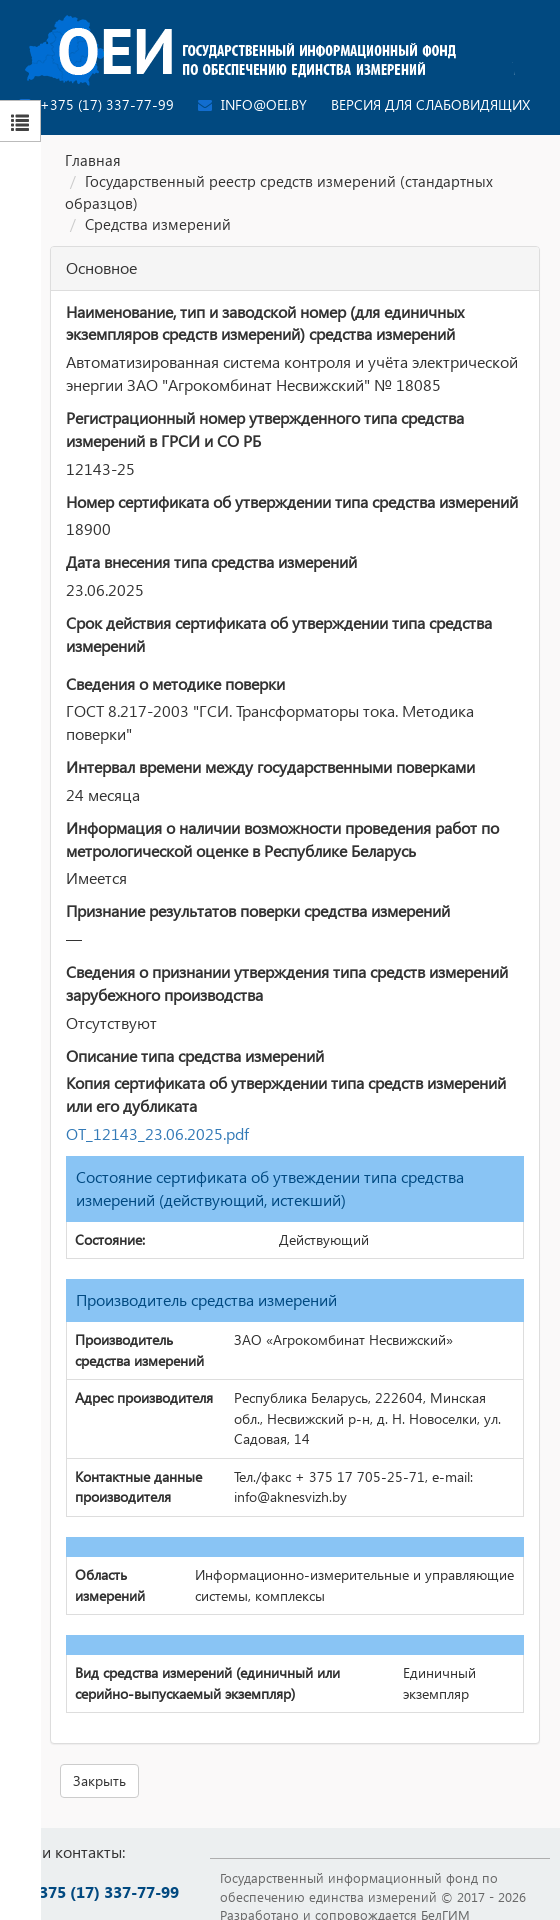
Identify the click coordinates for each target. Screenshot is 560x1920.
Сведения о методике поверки (175, 683)
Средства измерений (158, 224)
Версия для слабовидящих (430, 104)
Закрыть (99, 1780)
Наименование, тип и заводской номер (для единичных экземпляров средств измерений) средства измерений (265, 323)
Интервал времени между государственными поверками (270, 766)
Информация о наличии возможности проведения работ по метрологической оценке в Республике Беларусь (282, 839)
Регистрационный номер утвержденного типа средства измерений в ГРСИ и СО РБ (265, 429)
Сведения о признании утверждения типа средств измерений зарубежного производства (287, 983)
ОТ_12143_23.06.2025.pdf (157, 1133)
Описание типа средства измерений (195, 1055)
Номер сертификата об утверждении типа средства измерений (292, 501)
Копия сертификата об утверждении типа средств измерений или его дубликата (286, 1094)
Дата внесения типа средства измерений (211, 561)
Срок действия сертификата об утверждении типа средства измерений (279, 634)
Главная (93, 160)
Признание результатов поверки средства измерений (258, 910)
